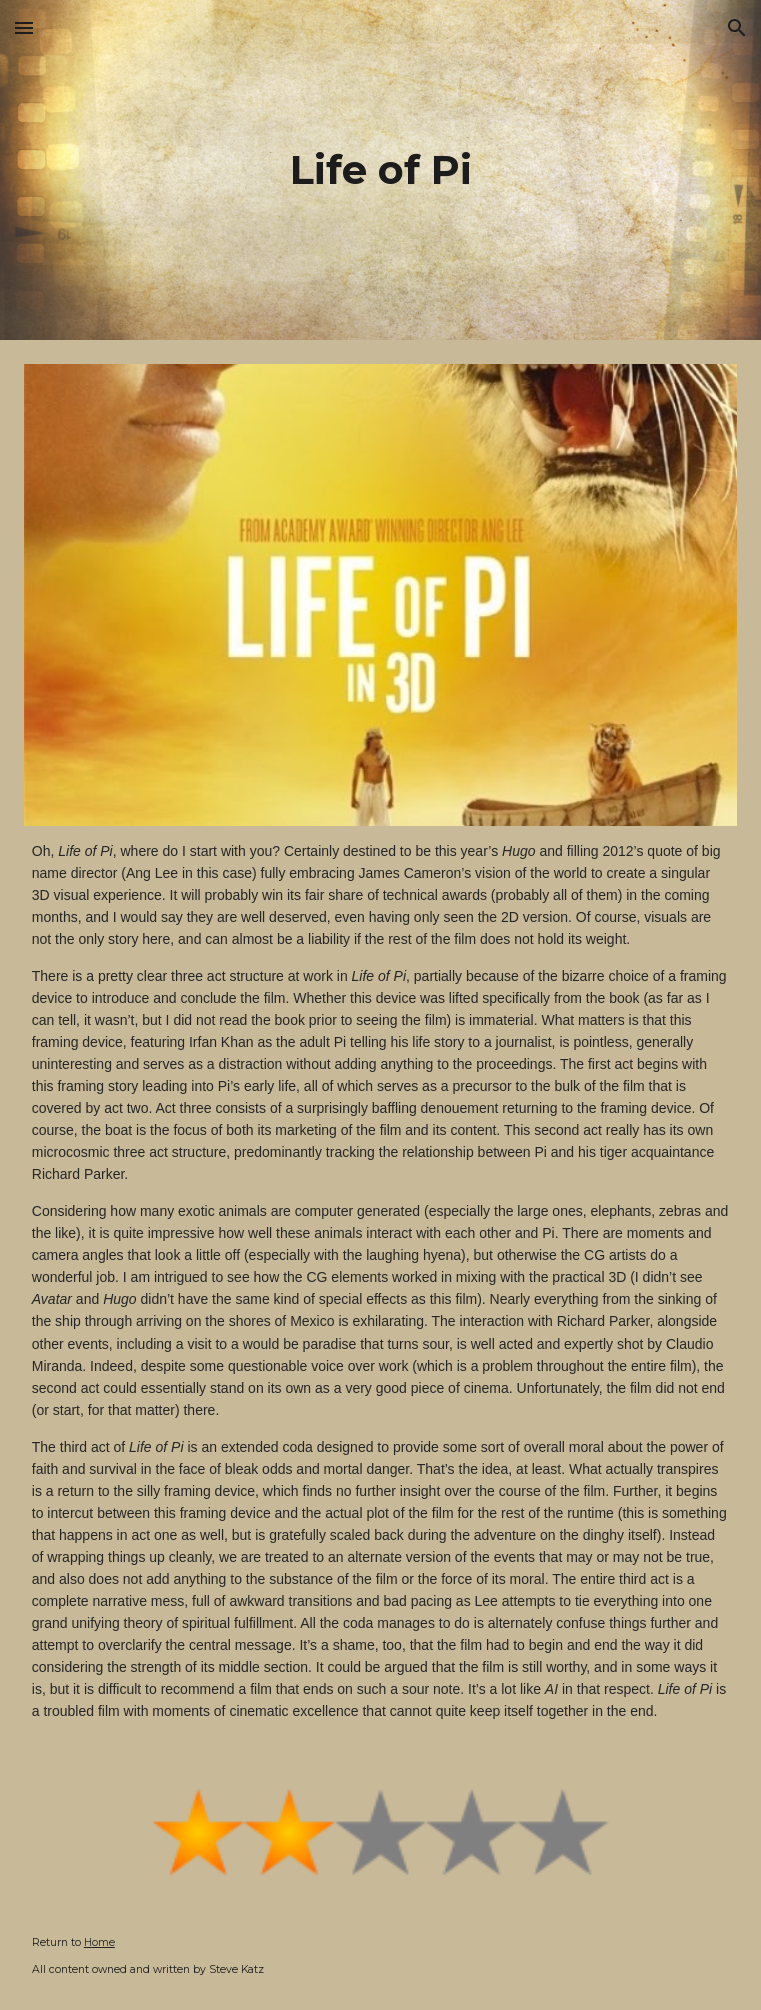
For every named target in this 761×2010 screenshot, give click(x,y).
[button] (24, 27)
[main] (380, 169)
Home (99, 1942)
